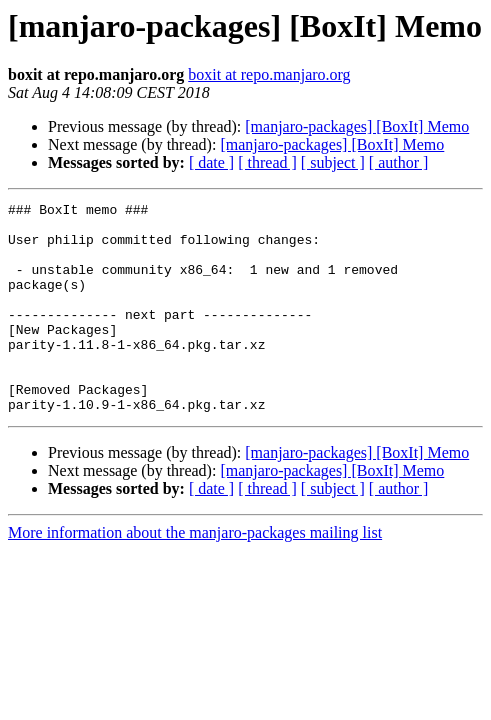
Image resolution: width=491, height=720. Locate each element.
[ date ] (211, 162)
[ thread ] (267, 162)
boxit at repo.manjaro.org (269, 74)
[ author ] (399, 162)
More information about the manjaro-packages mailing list (195, 574)
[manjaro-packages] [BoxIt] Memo (357, 126)
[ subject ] (333, 162)
